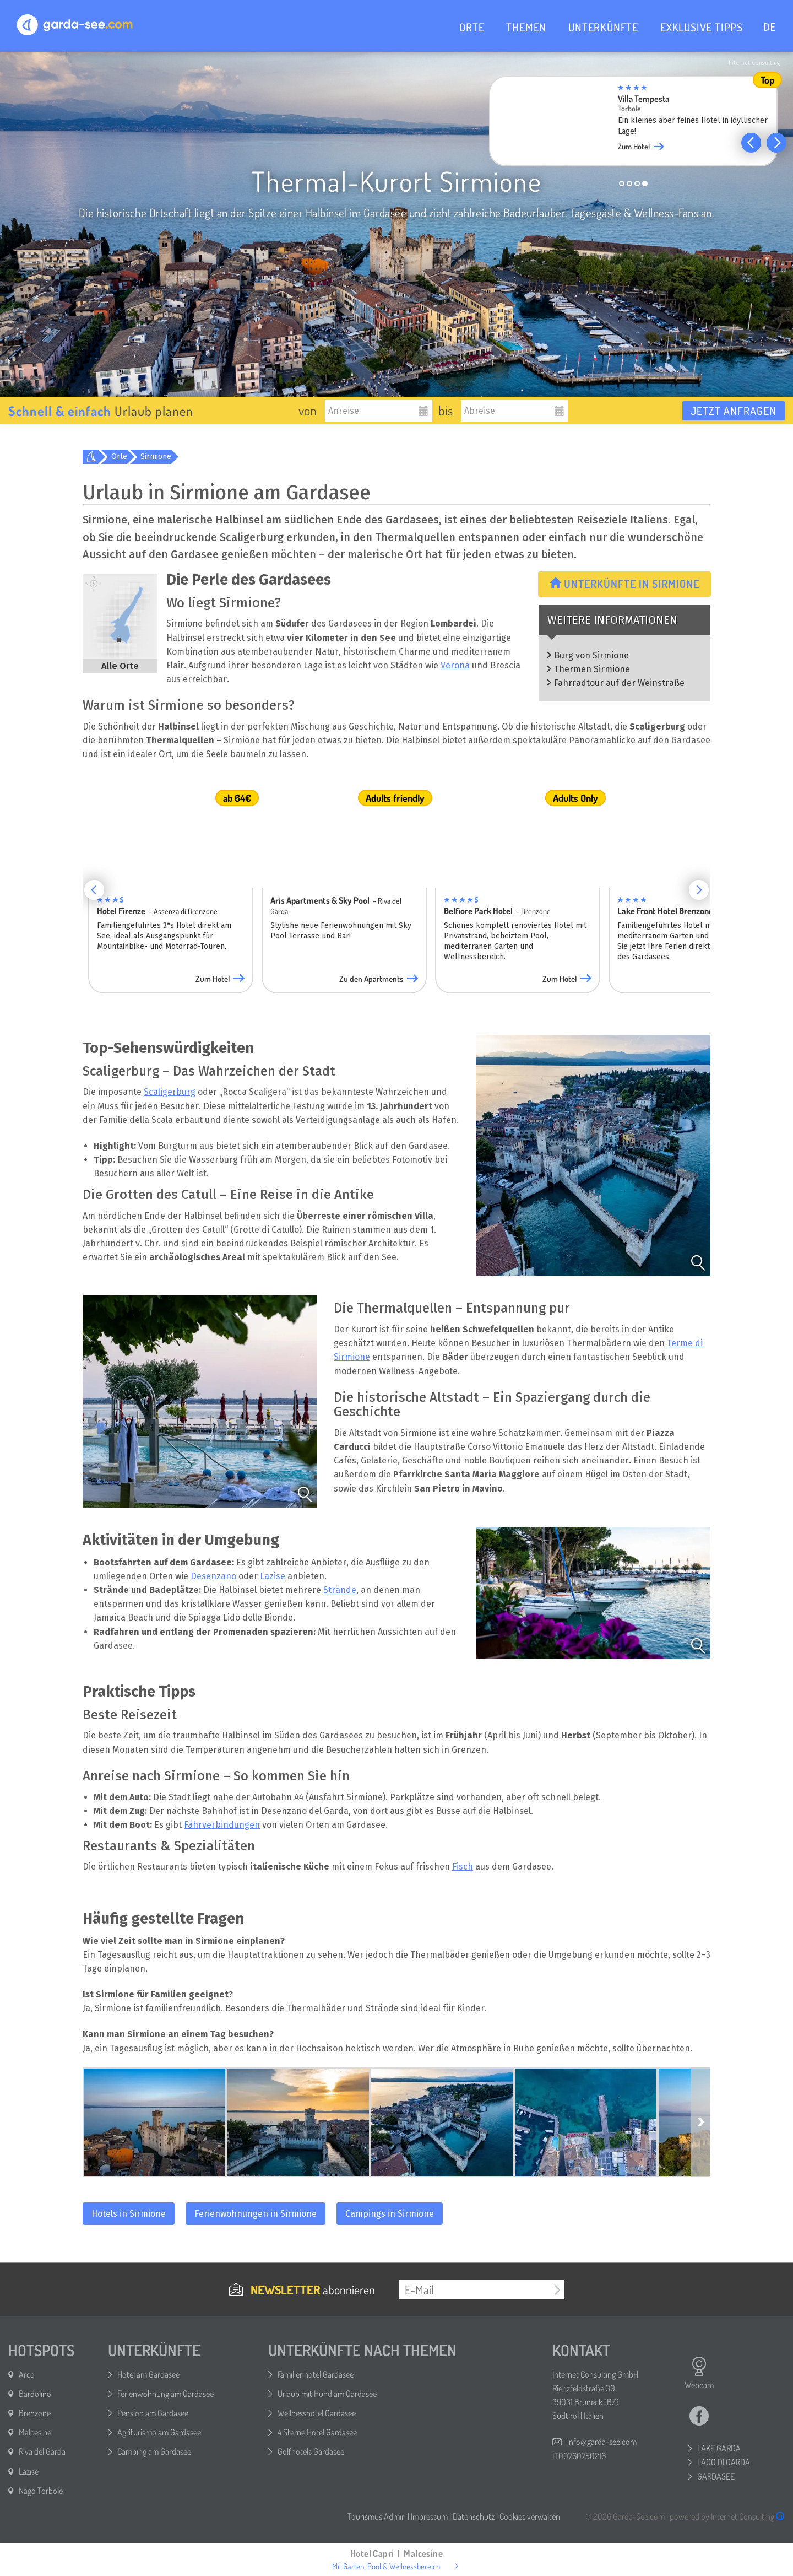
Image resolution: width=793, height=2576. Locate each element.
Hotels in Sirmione (128, 2213)
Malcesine (35, 2432)
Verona (455, 665)
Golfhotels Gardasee (311, 2451)
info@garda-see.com (602, 2441)
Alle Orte (120, 666)
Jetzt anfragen (733, 410)
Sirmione (155, 456)
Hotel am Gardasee (148, 2374)
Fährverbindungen (222, 1824)
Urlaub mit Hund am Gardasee (327, 2393)
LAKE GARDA (719, 2448)
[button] (751, 143)
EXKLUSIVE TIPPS (701, 27)
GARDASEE (716, 2476)
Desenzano (213, 1576)
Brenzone (35, 2412)
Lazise (272, 1576)
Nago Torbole (41, 2490)
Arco (27, 2374)
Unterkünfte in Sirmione (624, 583)
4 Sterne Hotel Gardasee (317, 2432)
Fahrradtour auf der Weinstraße (619, 683)
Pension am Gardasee (152, 2412)
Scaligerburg (169, 1092)
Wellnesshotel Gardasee (317, 2412)
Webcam (699, 2373)
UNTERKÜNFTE (603, 27)
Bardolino (35, 2393)
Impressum (429, 2516)
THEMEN (526, 27)
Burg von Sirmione (591, 655)
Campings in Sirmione (389, 2213)
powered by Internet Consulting (727, 2516)
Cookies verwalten (529, 2516)
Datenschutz (474, 2516)
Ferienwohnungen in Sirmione (255, 2213)
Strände (339, 1590)
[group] (641, 124)
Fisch (462, 1866)
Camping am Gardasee (154, 2451)
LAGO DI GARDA (723, 2461)
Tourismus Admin (376, 2516)
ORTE (471, 27)
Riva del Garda (42, 2451)
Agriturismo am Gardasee (159, 2432)
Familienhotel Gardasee (316, 2374)
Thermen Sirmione (592, 669)
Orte (119, 456)
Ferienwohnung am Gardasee (165, 2393)
